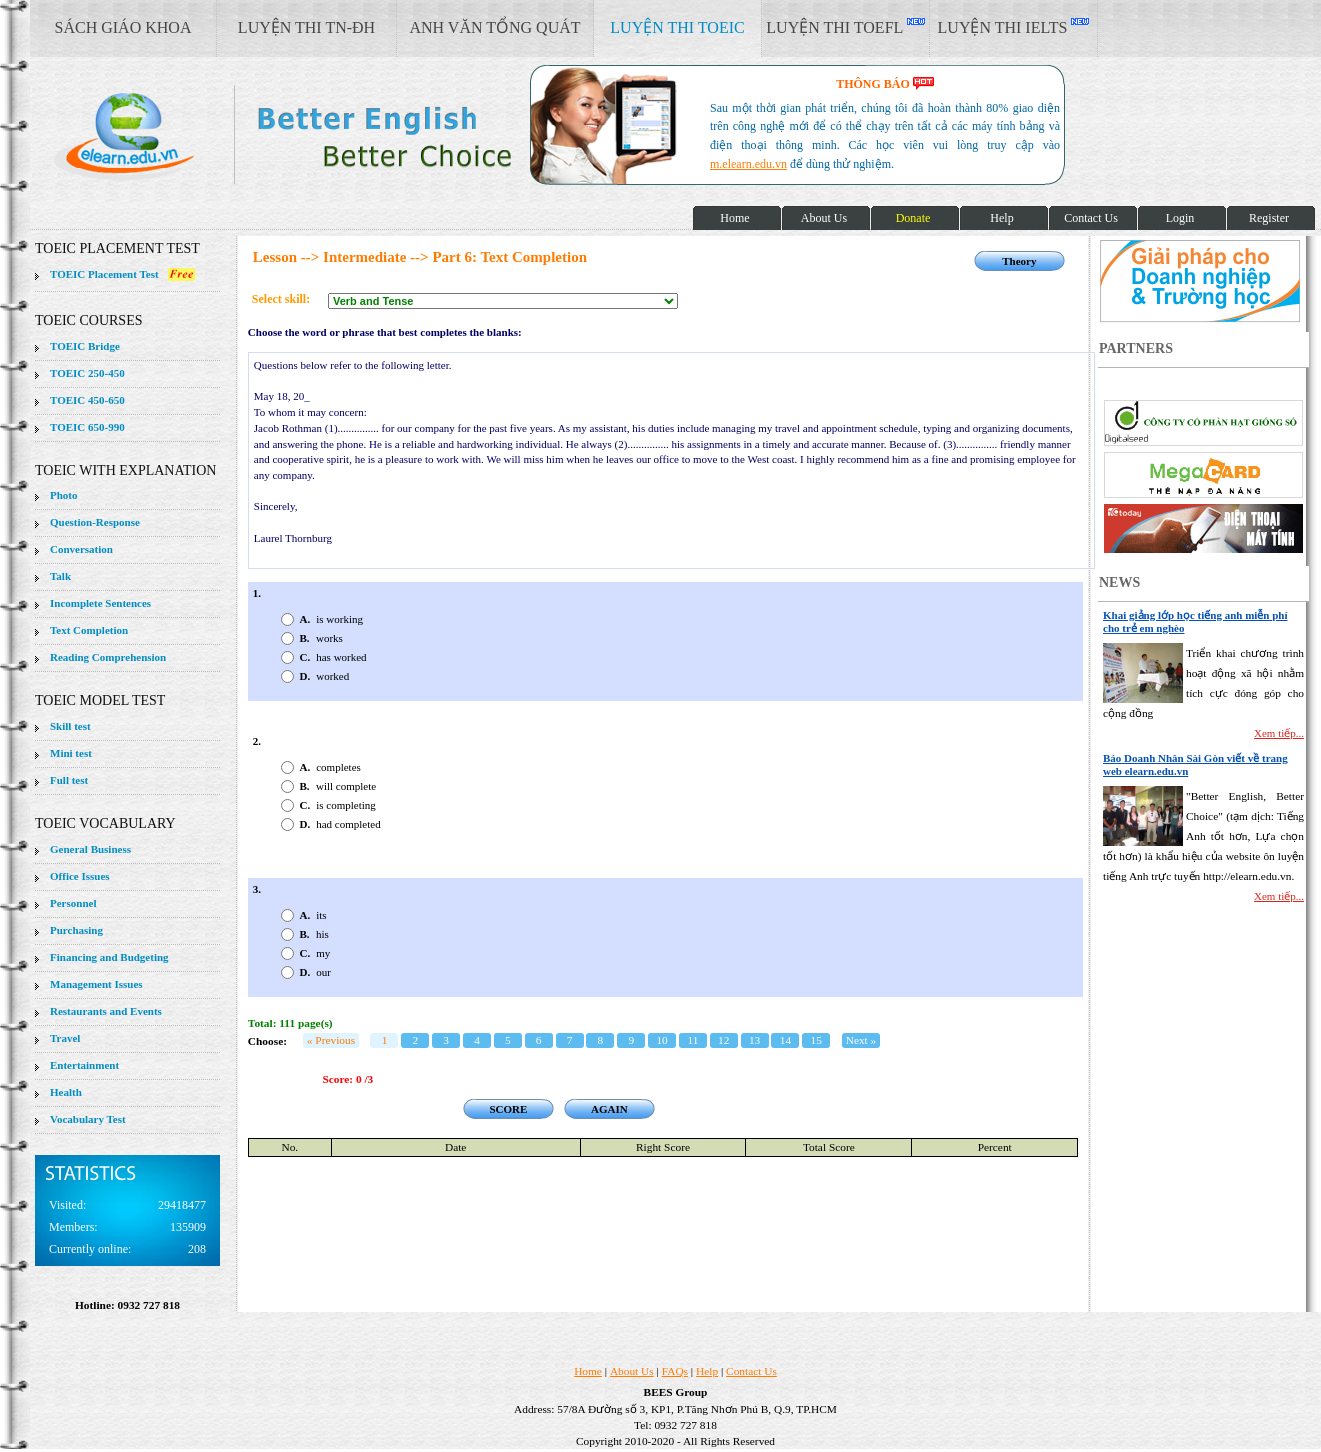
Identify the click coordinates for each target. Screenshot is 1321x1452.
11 (692, 1040)
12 (723, 1040)
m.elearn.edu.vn (748, 164)
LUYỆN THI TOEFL (845, 27)
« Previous (331, 1040)
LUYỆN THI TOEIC (677, 27)
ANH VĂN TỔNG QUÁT (494, 27)
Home (588, 1371)
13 (754, 1040)
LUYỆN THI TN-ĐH (306, 27)
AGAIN (609, 1109)
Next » (861, 1040)
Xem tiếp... (1279, 733)
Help (707, 1371)
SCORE (508, 1109)
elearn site (317, 135)
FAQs (675, 1371)
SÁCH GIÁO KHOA (123, 27)
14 (785, 1040)
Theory (1019, 261)
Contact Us (751, 1371)
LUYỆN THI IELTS (1014, 27)
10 (661, 1040)
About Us (632, 1371)
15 (816, 1040)
